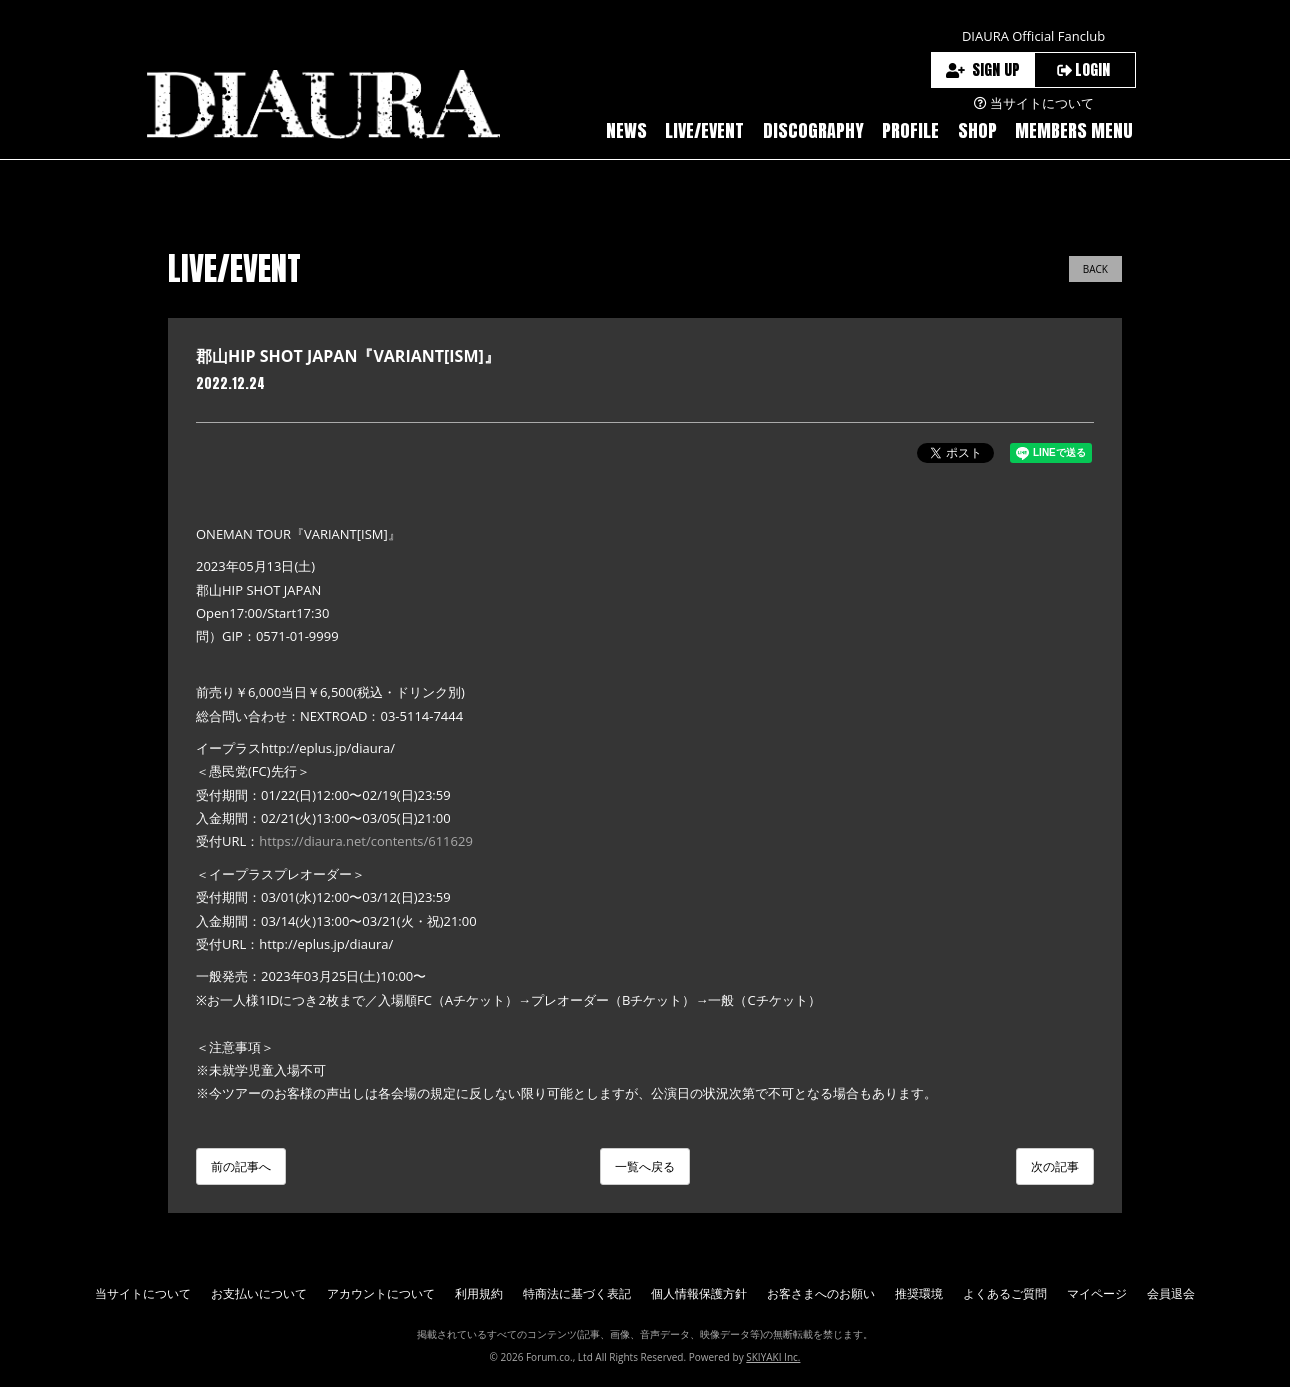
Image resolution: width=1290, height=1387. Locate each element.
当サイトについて (143, 1293)
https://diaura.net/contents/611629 (366, 841)
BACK (1095, 269)
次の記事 (1055, 1166)
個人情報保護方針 (699, 1293)
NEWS (626, 130)
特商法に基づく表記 (577, 1293)
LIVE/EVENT (704, 130)
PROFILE (910, 130)
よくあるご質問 (1005, 1293)
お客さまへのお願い (821, 1293)
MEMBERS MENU (1074, 130)
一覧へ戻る (645, 1166)
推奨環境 (919, 1293)
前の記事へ (241, 1166)
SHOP (977, 130)
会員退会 (1171, 1293)
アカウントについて (381, 1293)
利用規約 (479, 1293)
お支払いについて (259, 1293)
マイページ (1097, 1293)
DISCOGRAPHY (813, 130)
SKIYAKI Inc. (773, 1357)
